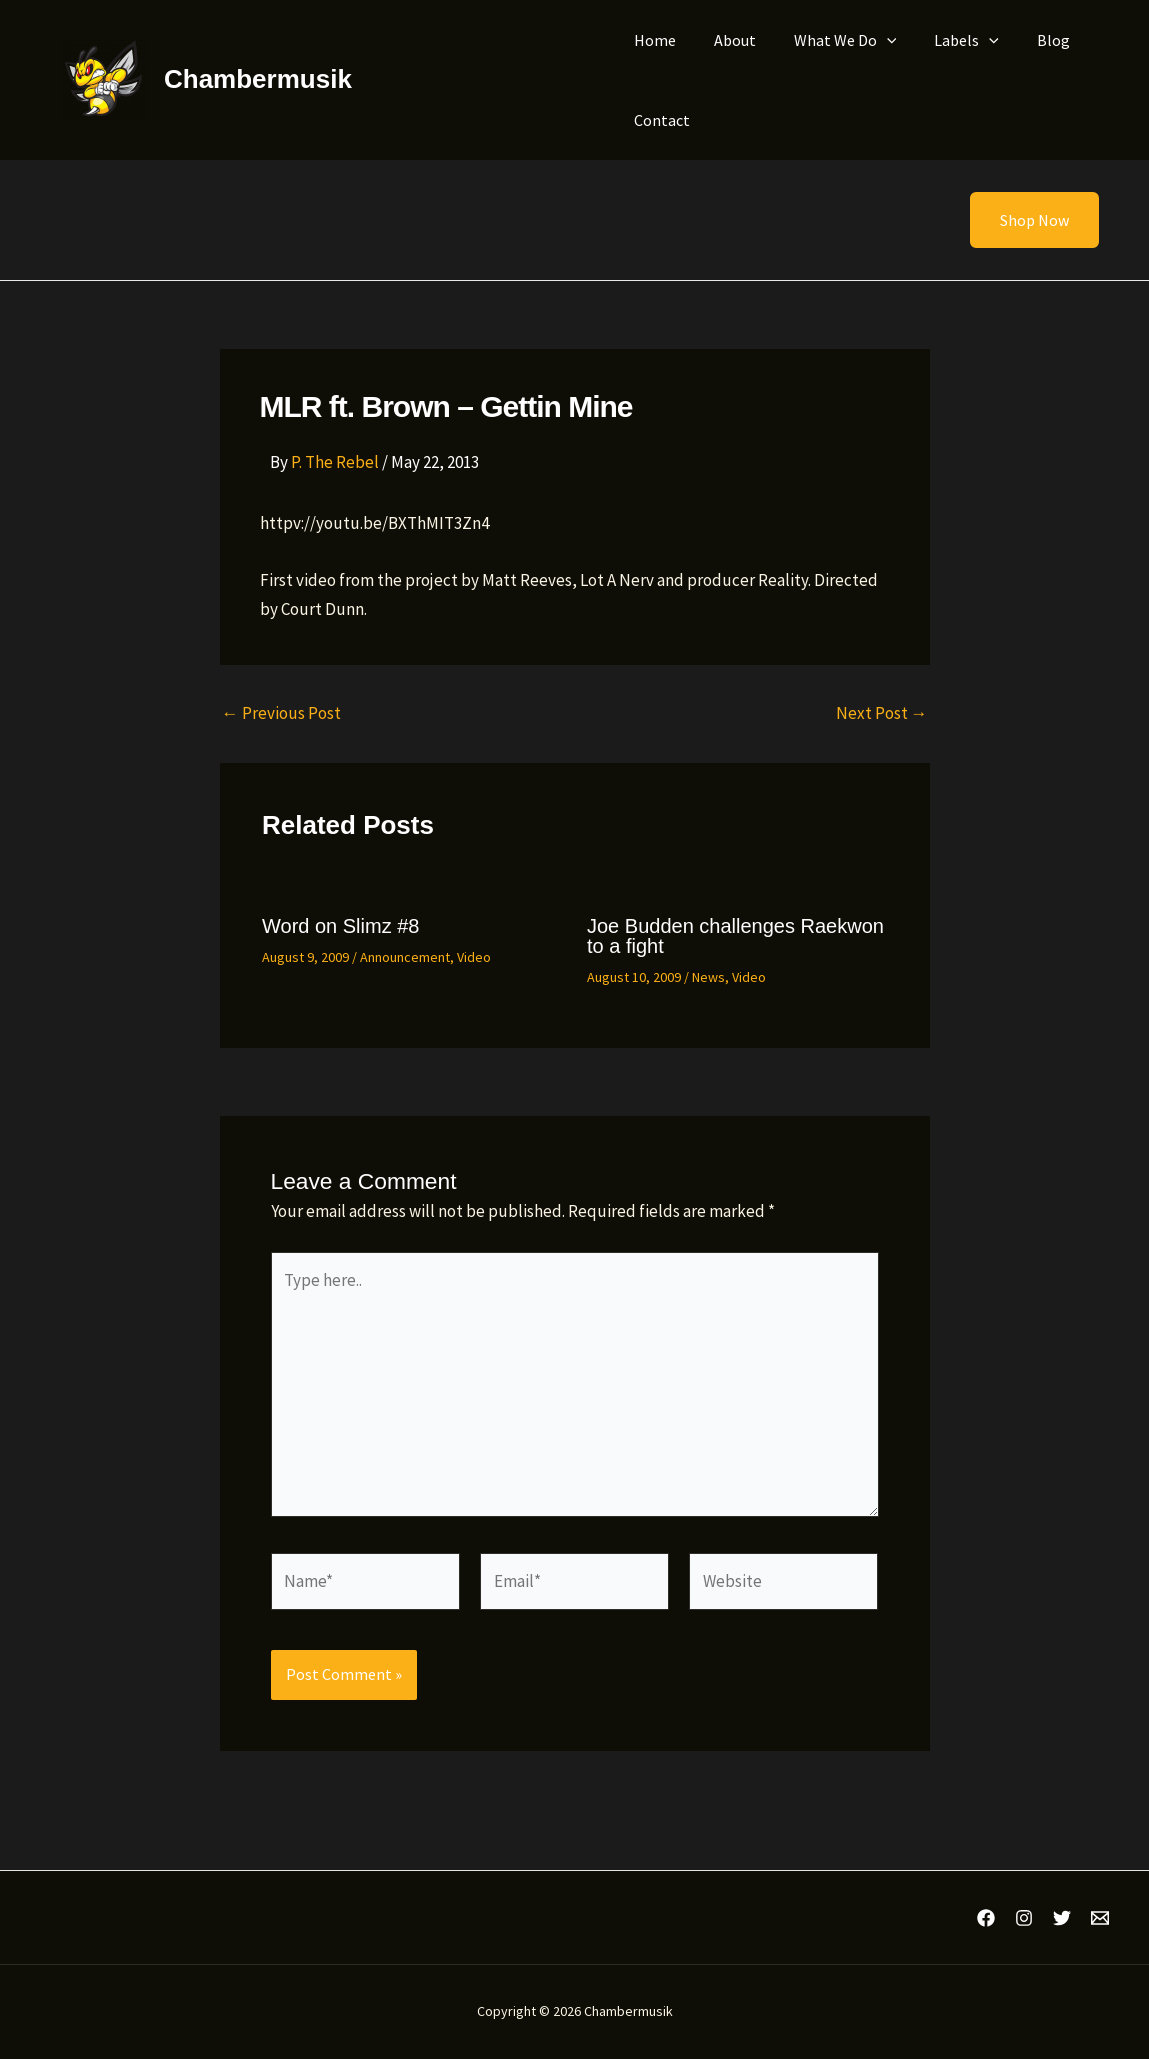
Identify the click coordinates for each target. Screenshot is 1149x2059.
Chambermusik (258, 79)
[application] (872, 40)
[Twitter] (1062, 1918)
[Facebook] (986, 1918)
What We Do (830, 40)
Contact (659, 120)
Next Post (882, 713)
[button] (1022, 220)
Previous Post (281, 713)
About (726, 40)
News (708, 977)
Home (652, 40)
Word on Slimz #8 (340, 926)
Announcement (405, 957)
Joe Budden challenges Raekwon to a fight (735, 936)
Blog (1026, 40)
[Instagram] (1024, 1918)
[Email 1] (1100, 1918)
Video (474, 957)
